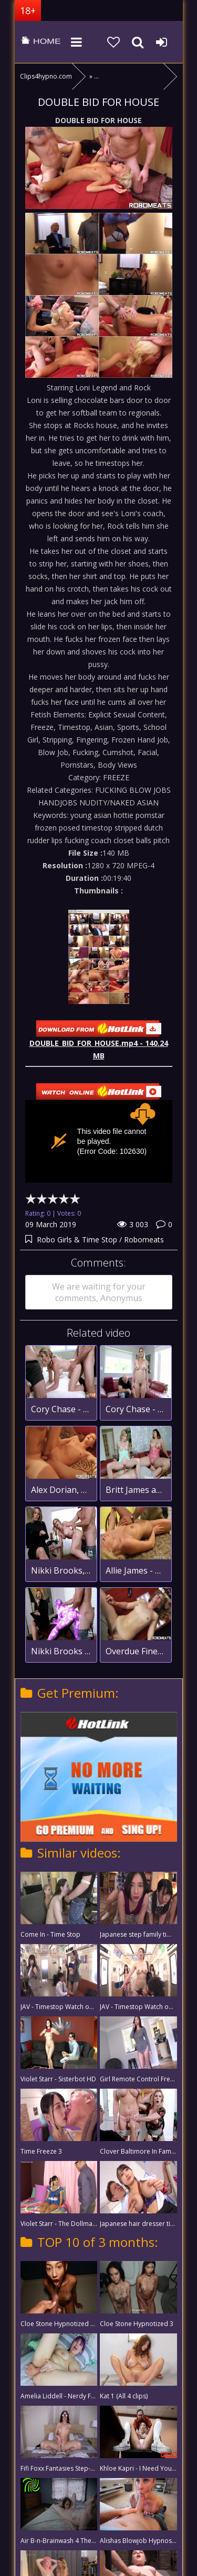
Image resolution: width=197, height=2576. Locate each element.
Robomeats (144, 1240)
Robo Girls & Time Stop (78, 1240)
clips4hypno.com (41, 42)
